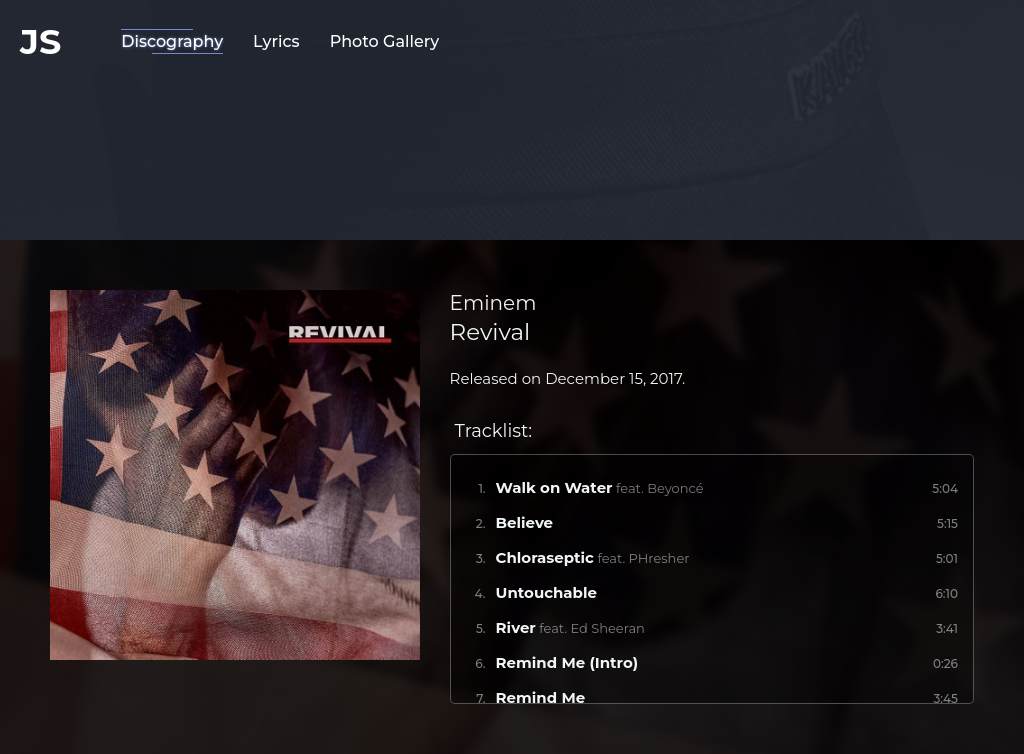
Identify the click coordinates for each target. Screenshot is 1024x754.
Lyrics (276, 41)
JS (40, 41)
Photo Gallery (385, 41)
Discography (172, 41)
